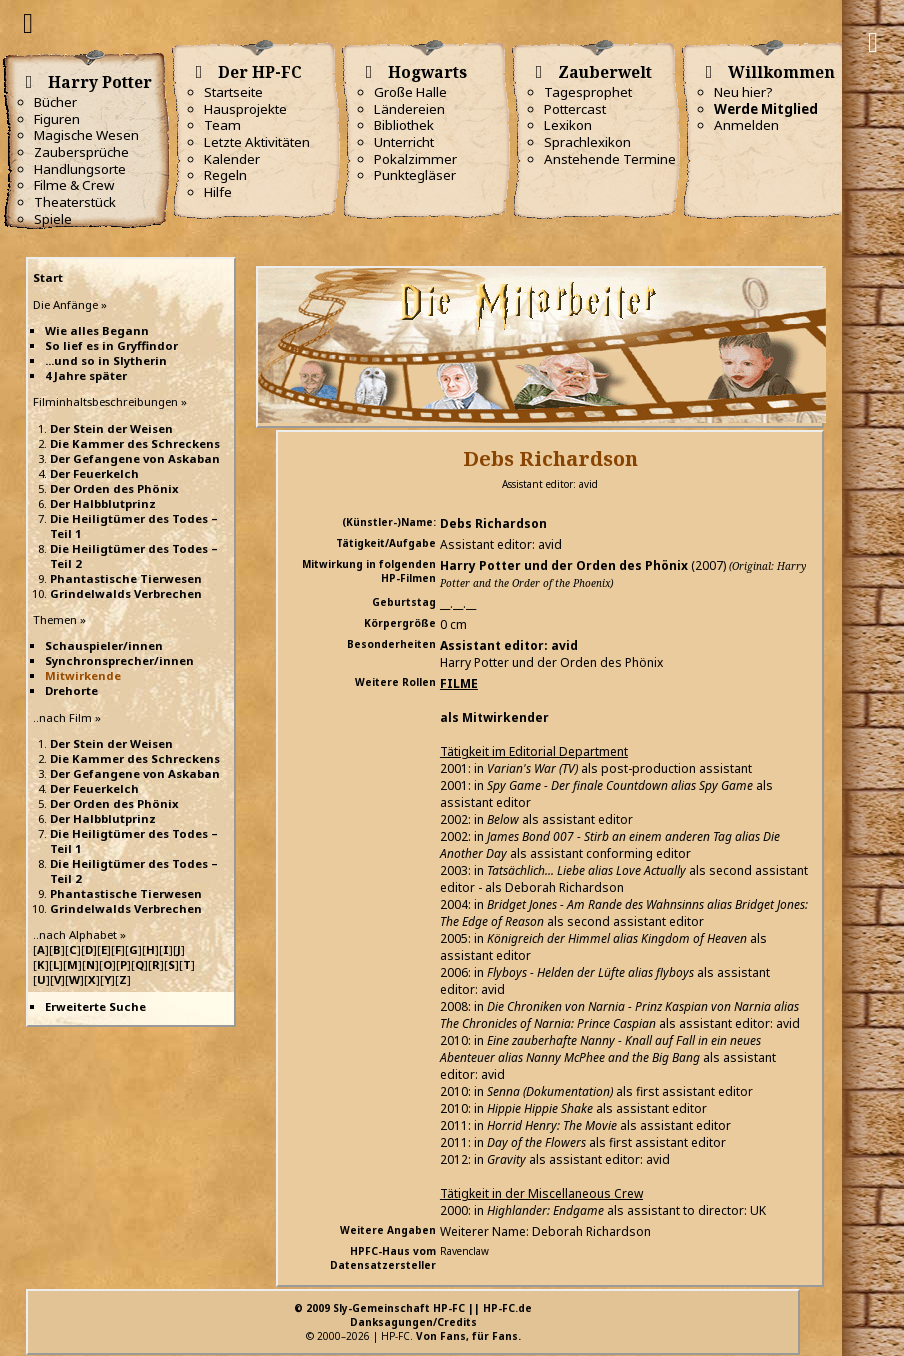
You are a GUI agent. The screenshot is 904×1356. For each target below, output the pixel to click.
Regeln (225, 175)
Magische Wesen (86, 135)
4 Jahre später (86, 375)
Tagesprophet (588, 92)
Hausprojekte (245, 109)
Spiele (53, 219)
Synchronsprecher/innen (119, 660)
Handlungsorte (80, 169)
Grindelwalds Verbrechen (126, 593)
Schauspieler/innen (104, 645)
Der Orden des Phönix (114, 488)
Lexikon (568, 125)
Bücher (55, 102)
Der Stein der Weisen (111, 428)
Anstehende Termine (610, 159)
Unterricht (404, 142)
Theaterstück (75, 202)
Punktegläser (415, 175)
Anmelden (746, 125)
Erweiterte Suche (95, 1006)
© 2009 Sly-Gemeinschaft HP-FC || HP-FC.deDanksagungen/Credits (413, 1315)
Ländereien (409, 109)
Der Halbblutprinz (103, 503)
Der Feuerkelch (94, 473)
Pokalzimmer (415, 159)
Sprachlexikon (587, 142)
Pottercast (575, 109)
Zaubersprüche (81, 152)
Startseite (233, 92)
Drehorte (71, 690)
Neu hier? (743, 92)
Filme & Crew (74, 185)
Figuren (57, 119)
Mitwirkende (83, 675)
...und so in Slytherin (106, 360)
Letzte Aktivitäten (257, 142)
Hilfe (218, 192)
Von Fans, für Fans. (468, 1336)
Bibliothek (404, 125)
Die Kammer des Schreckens (135, 443)
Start (48, 277)
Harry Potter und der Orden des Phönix (564, 565)
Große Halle (410, 92)
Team (222, 125)
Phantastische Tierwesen (126, 578)
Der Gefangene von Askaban (135, 458)
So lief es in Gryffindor (111, 345)
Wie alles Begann (97, 330)
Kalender (232, 159)
